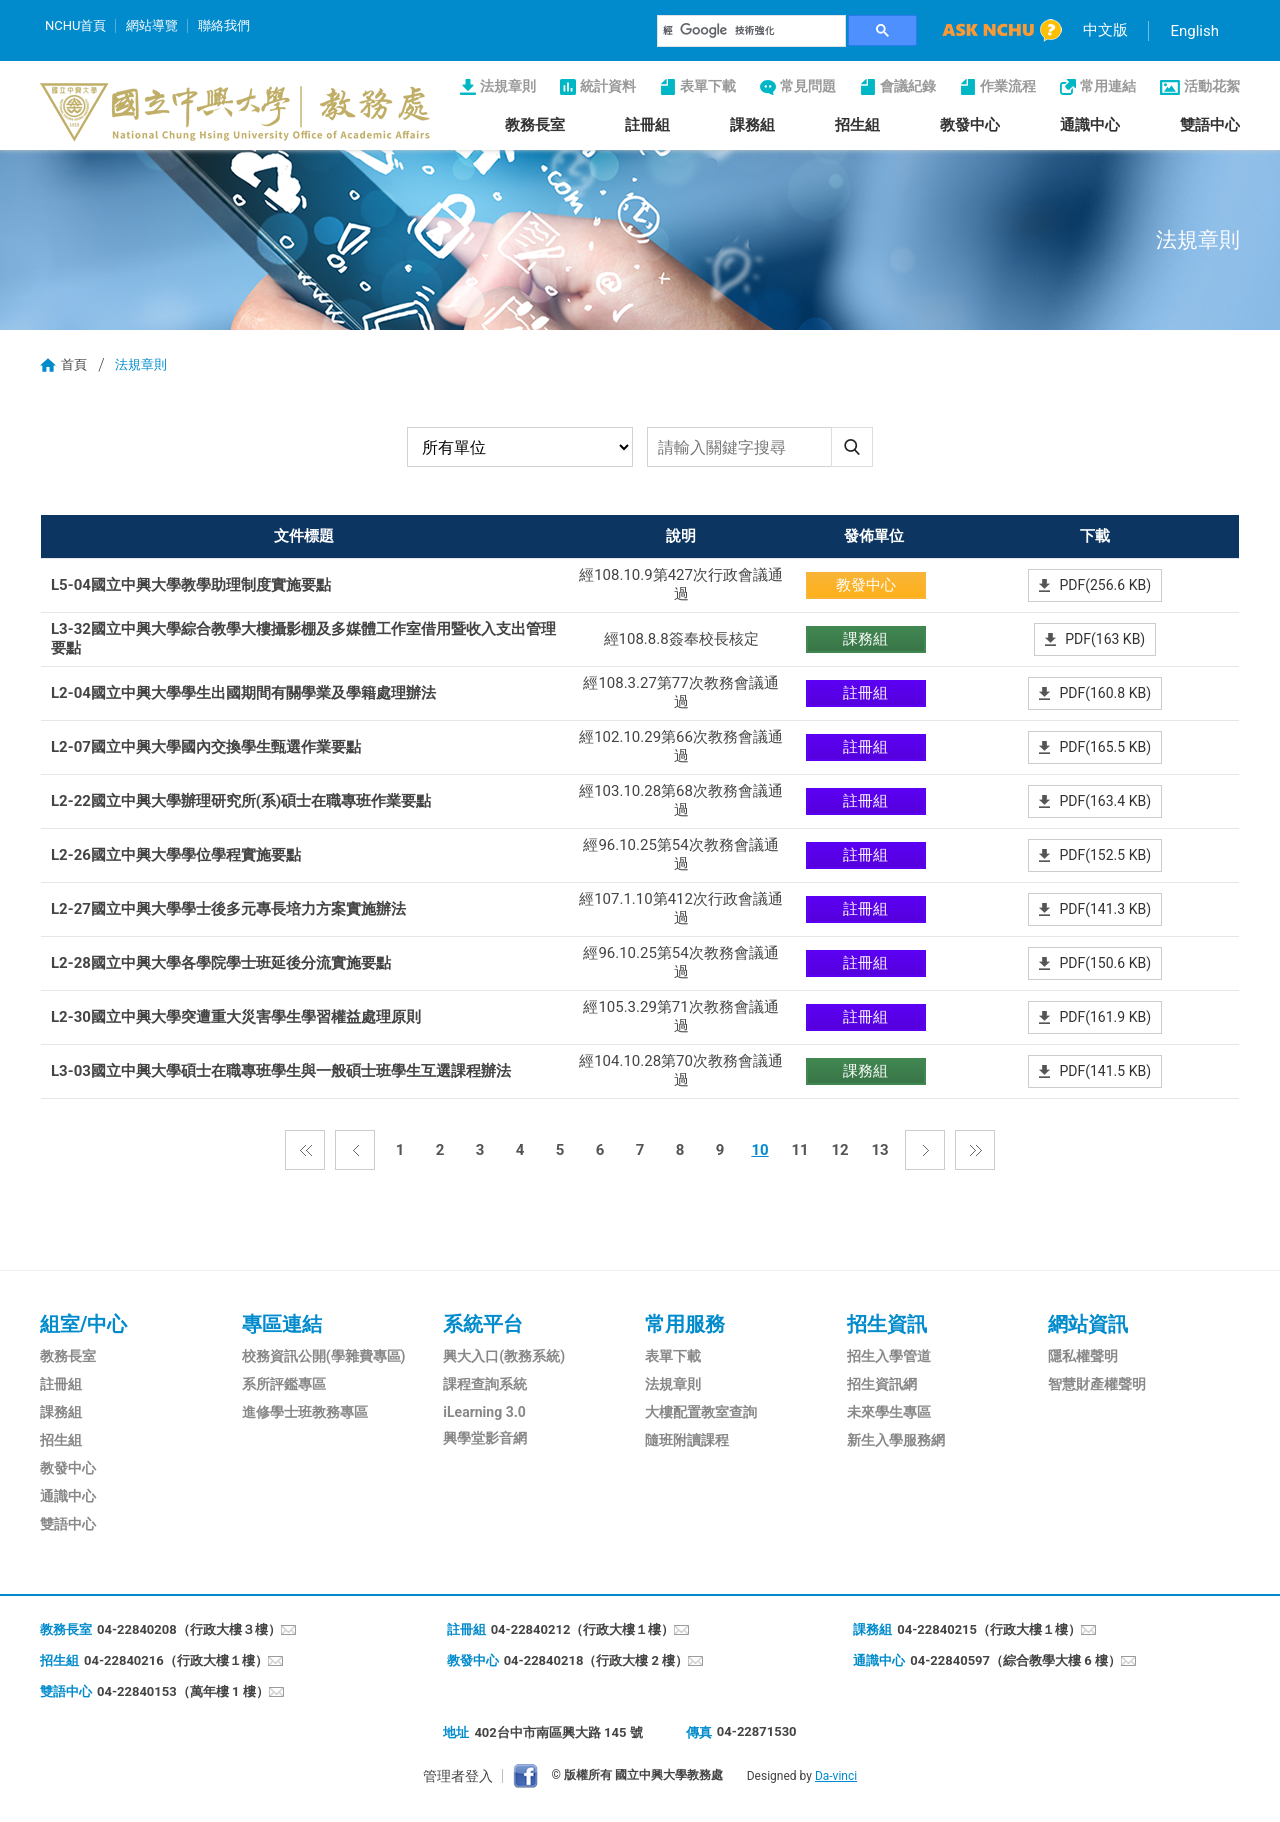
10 (759, 1150)
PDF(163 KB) (1105, 639)
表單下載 (708, 86)
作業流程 (1008, 86)
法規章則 (508, 86)
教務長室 (535, 125)
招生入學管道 (889, 1356)
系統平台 (483, 1324)
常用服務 (685, 1324)
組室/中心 (83, 1324)
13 (879, 1150)
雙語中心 (1210, 125)
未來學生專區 (889, 1412)
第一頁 (305, 1150)
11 (799, 1150)
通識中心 (1090, 125)
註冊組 (647, 125)
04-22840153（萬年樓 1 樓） (183, 1691)
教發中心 (970, 125)
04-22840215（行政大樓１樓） (989, 1629)
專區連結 (282, 1324)
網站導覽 (152, 25)
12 (839, 1150)
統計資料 (608, 86)
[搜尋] (752, 31)
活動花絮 (1212, 86)
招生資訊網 (882, 1384)
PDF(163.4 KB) (1105, 801)
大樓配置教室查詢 (701, 1412)
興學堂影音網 (485, 1438)
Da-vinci (836, 1776)
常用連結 (1108, 86)
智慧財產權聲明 (1097, 1384)
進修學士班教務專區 (305, 1412)
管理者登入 (458, 1776)
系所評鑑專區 (284, 1384)
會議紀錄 (908, 86)
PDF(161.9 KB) (1105, 1017)
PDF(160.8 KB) (1105, 693)
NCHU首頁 (75, 25)
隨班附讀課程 (687, 1440)
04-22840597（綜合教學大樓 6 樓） (1015, 1660)
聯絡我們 (224, 25)
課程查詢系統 (485, 1384)
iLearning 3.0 (484, 1412)
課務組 (752, 125)
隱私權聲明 (1083, 1356)
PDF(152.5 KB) (1105, 855)
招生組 (857, 125)
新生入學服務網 (896, 1440)
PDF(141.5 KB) (1105, 1071)
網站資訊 (1088, 1324)
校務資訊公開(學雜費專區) (324, 1356)
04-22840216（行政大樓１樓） (176, 1660)
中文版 (1105, 30)
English (1194, 31)
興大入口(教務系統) (504, 1356)
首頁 (74, 364)
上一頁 (355, 1150)
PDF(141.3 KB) (1105, 909)
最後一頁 (975, 1150)
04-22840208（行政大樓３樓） (189, 1629)
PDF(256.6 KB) (1105, 585)
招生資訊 (887, 1324)
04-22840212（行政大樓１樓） (583, 1629)
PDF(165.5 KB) (1105, 747)
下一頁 (925, 1150)
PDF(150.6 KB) (1105, 963)
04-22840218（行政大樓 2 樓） (596, 1660)
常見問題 (808, 86)
